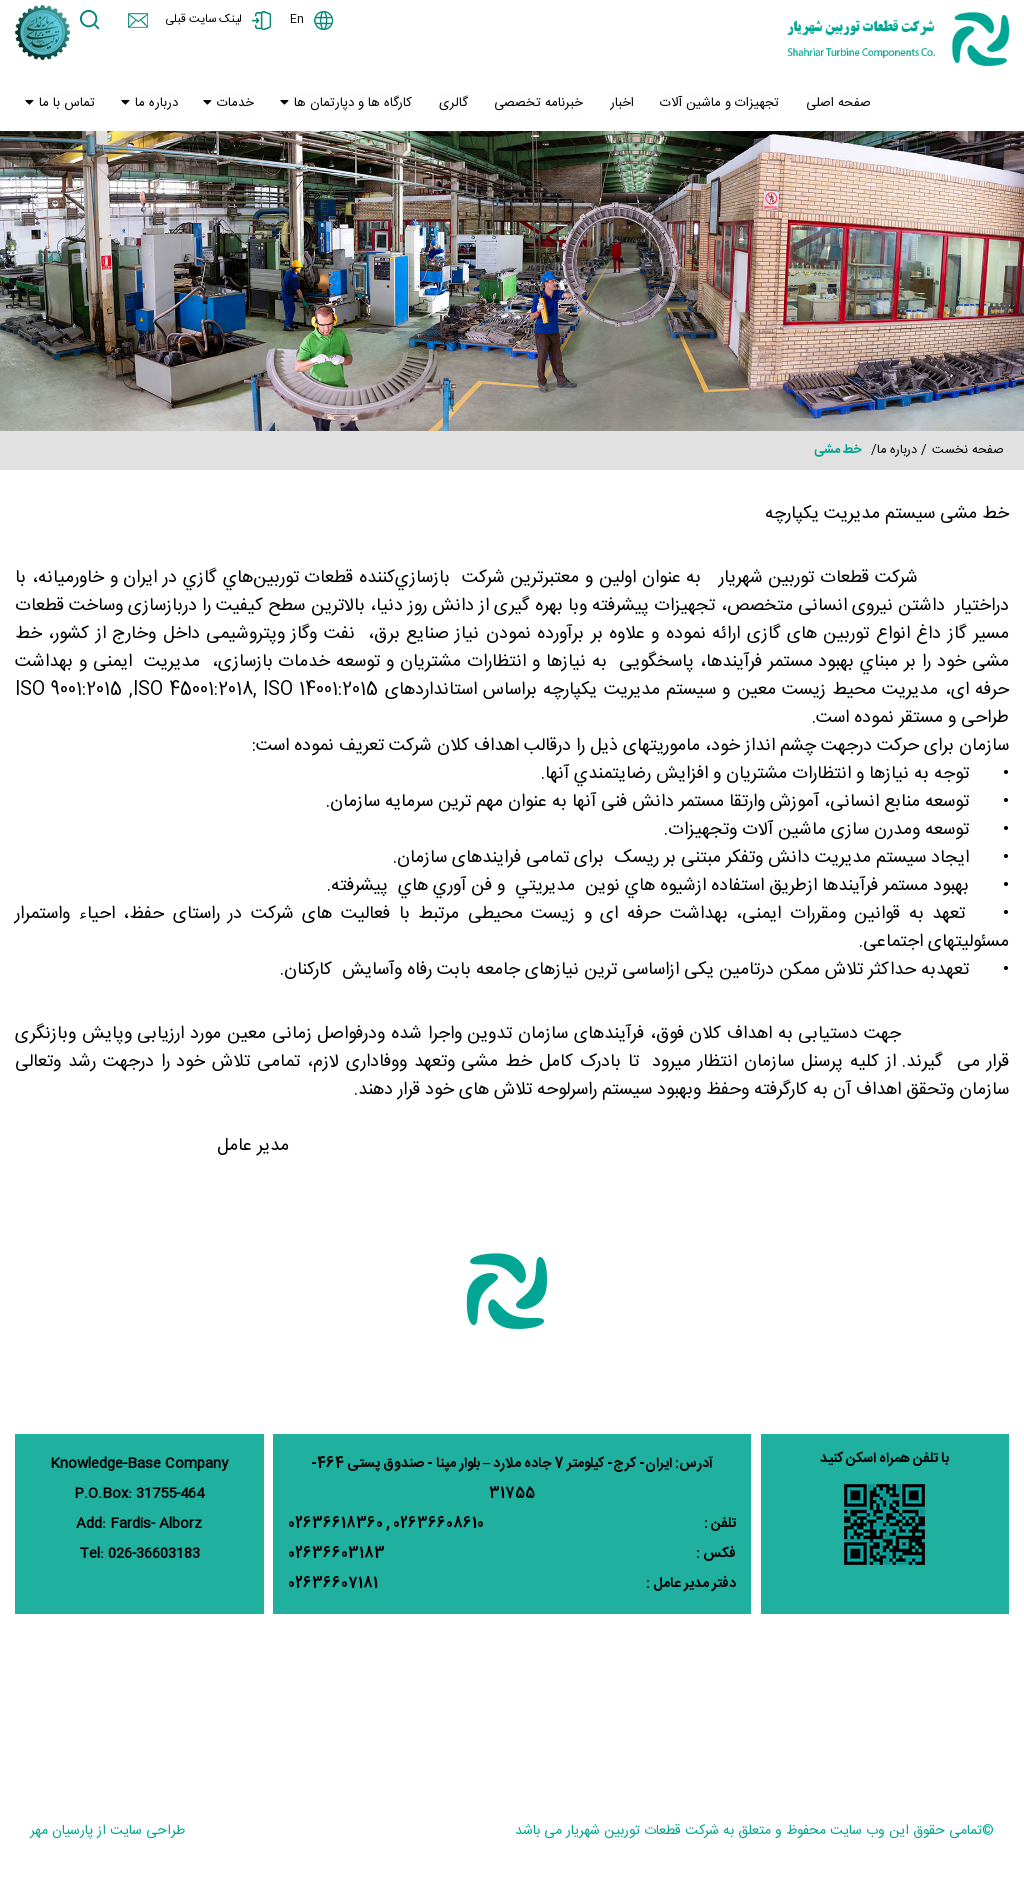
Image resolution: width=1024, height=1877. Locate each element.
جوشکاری (802, 1703)
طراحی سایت (147, 1831)
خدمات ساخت (601, 1736)
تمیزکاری (775, 1736)
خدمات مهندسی (482, 1703)
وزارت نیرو (244, 1703)
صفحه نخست (968, 450)
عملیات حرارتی (968, 1736)
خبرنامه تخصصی (524, 105)
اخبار (604, 105)
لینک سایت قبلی (208, 20)
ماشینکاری (695, 1736)
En (304, 20)
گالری (441, 105)
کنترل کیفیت (863, 1736)
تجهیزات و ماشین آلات (699, 105)
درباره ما (150, 105)
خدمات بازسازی (598, 1703)
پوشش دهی (974, 1703)
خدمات (227, 105)
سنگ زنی (883, 1703)
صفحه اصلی (815, 105)
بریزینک (988, 1769)
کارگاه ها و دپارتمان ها (342, 105)
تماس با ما (64, 105)
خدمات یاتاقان (370, 1703)
